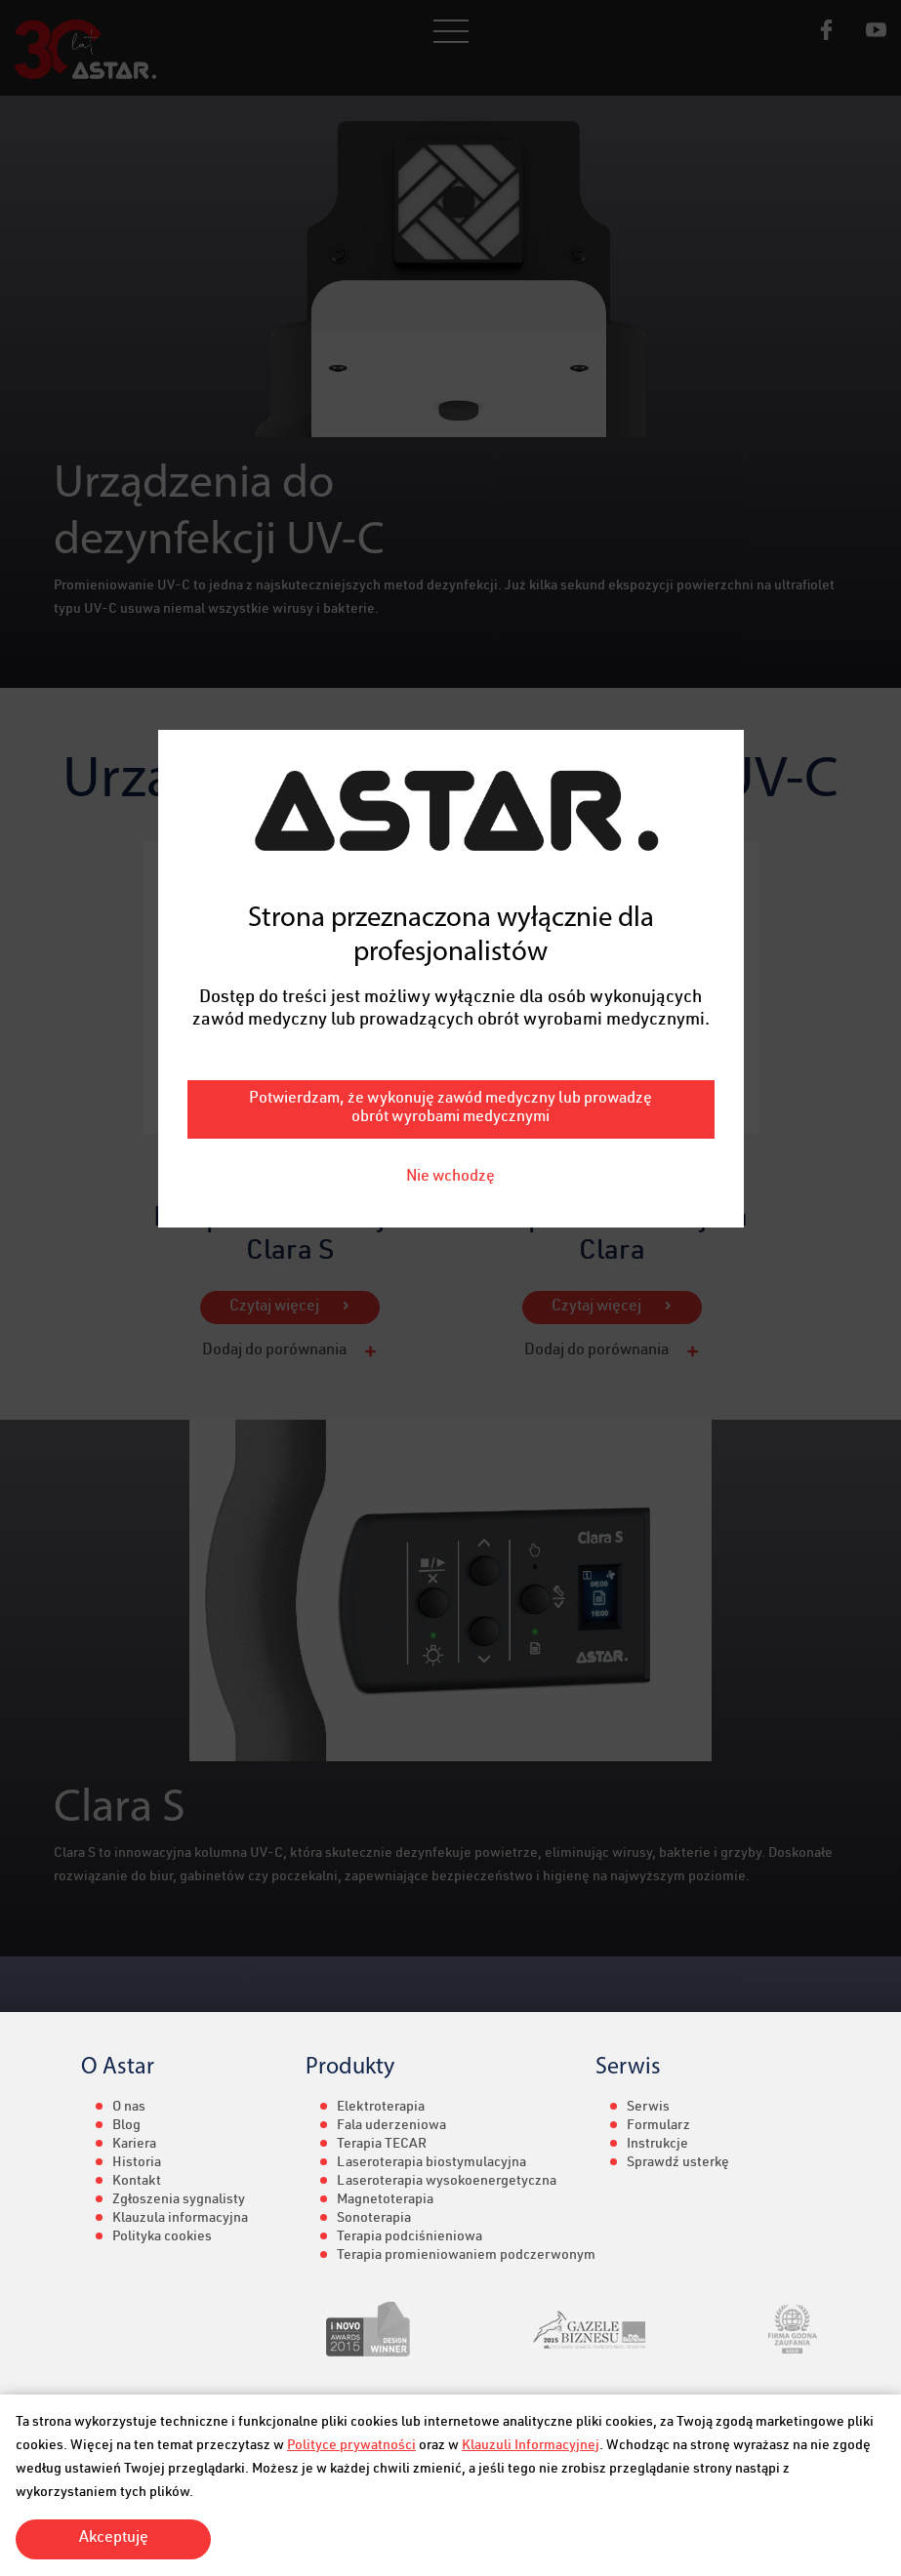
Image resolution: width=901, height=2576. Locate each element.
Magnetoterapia (385, 2200)
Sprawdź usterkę (678, 2163)
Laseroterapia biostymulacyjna (431, 2163)
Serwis (648, 2107)
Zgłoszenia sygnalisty (178, 2200)
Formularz (658, 2126)
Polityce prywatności (351, 2446)
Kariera (134, 2145)
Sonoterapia (374, 2219)
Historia (136, 2163)
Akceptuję (113, 2539)
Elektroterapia (381, 2107)
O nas (128, 2107)
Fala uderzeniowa (391, 2126)
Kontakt (136, 2182)
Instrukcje (657, 2145)
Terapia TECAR (382, 2145)
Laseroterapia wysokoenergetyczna (446, 2182)
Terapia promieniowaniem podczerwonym (466, 2256)
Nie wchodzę (450, 1060)
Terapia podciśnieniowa (409, 2237)
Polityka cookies (162, 2237)
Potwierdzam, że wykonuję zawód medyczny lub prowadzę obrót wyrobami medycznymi (450, 992)
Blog (126, 2126)
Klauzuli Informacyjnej (530, 2446)
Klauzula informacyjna (180, 2219)
